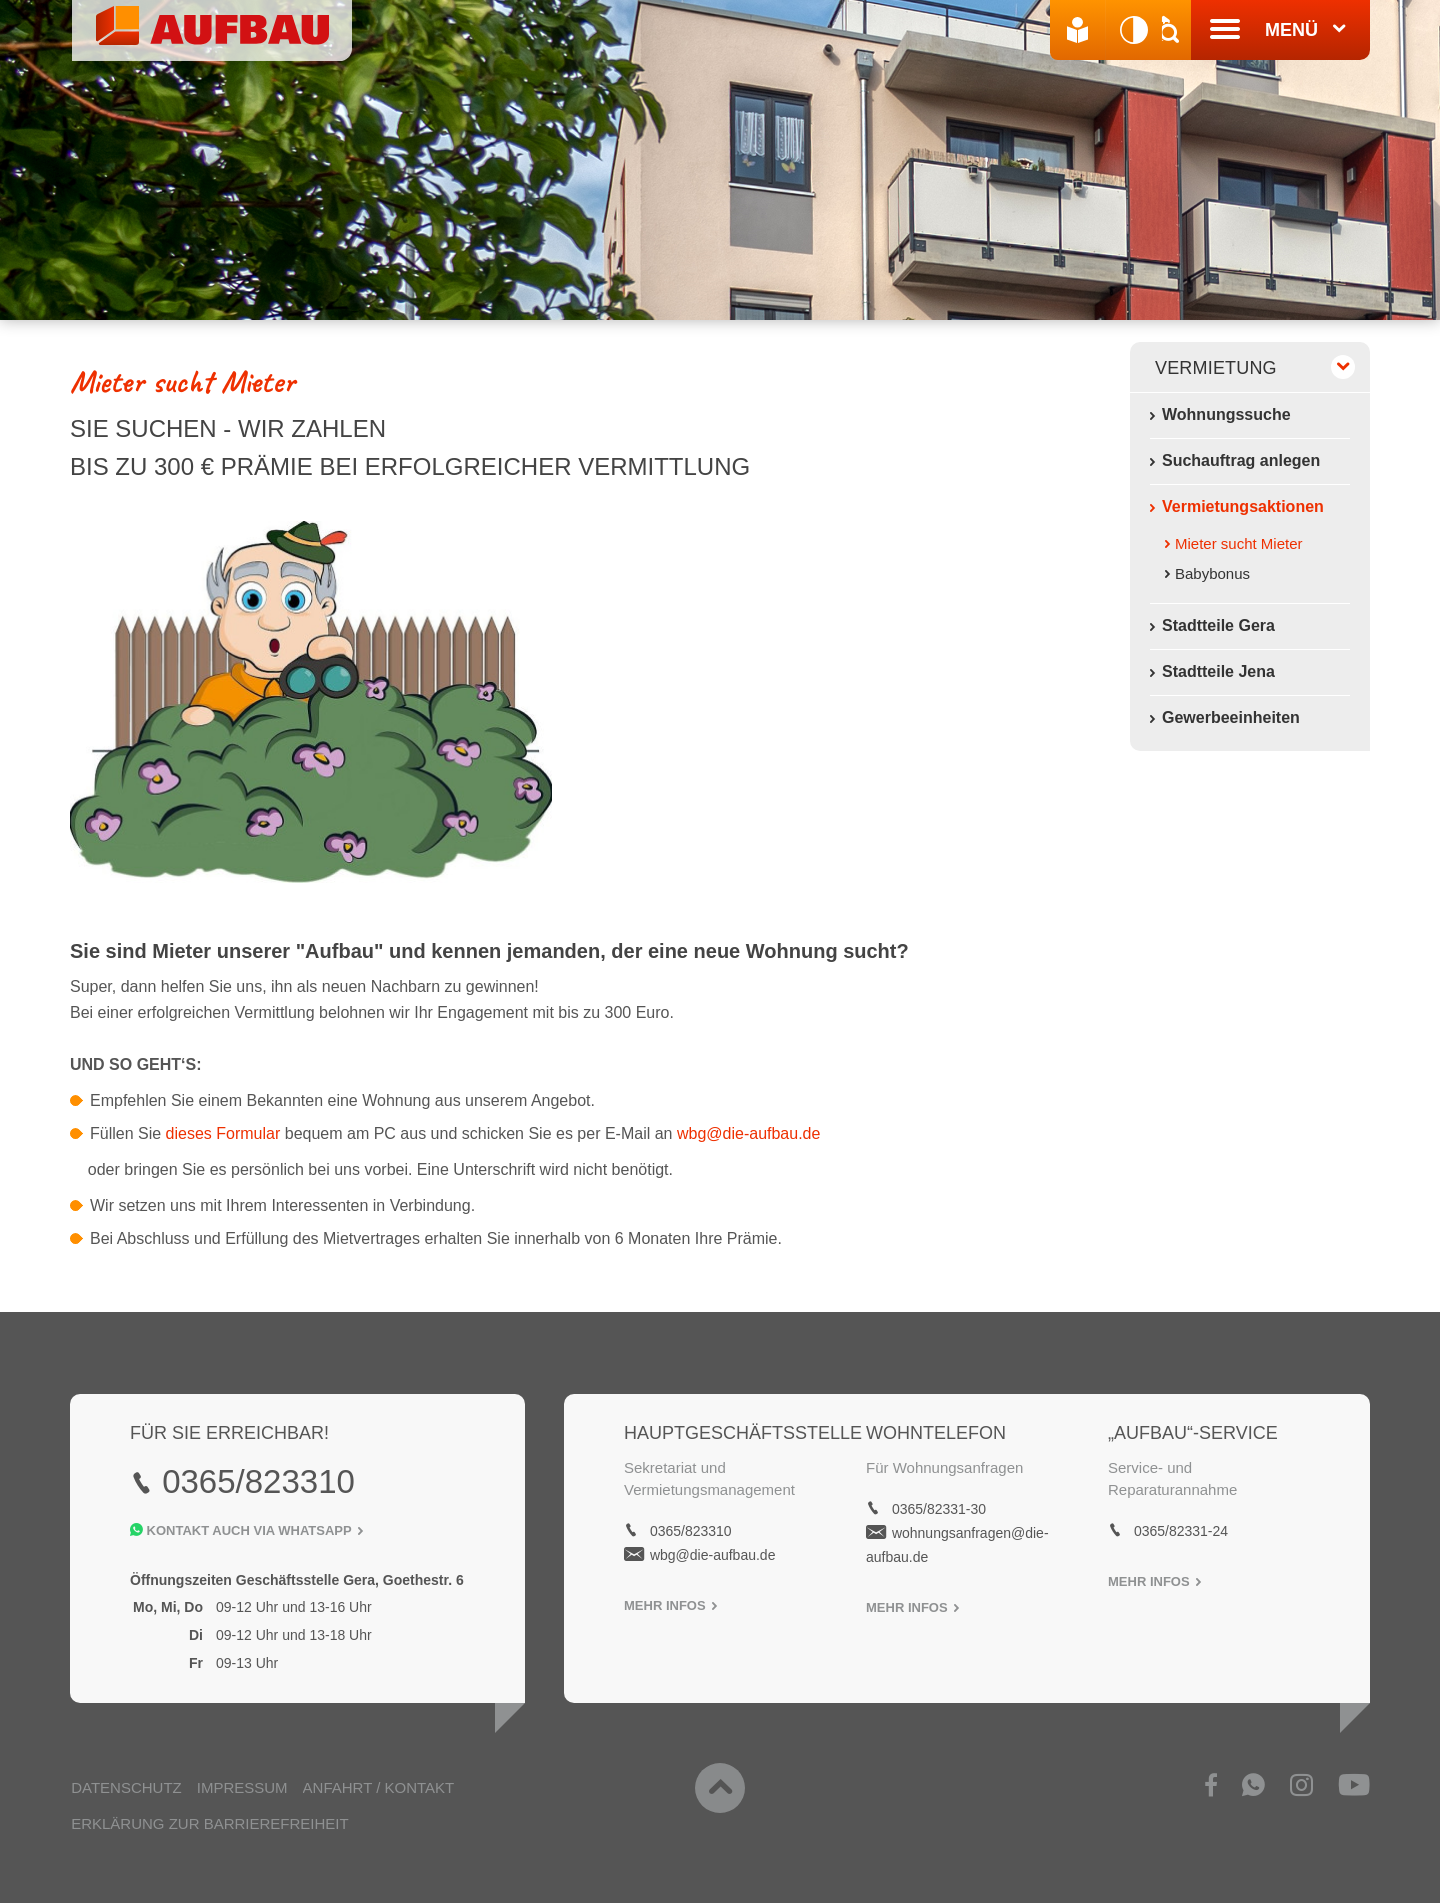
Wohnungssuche (1226, 414)
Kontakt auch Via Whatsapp (246, 1528)
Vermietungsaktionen (1243, 506)
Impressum (241, 1783)
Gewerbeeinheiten (1231, 717)
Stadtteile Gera (1218, 625)
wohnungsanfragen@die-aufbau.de (957, 1543)
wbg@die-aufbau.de (748, 1131)
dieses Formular (225, 1131)
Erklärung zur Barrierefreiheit (209, 1819)
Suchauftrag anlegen (1241, 460)
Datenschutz (125, 1783)
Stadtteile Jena (1218, 671)
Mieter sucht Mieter (1239, 543)
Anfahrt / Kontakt (377, 1783)
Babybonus (1212, 573)
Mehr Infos (670, 1603)
